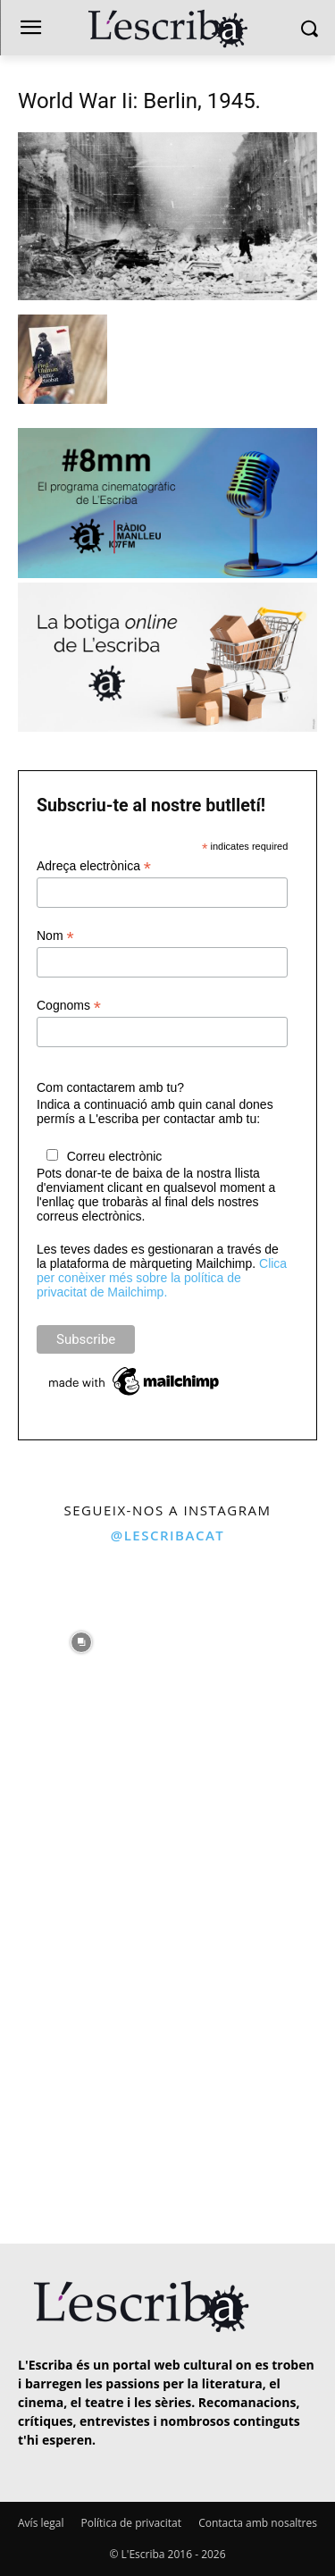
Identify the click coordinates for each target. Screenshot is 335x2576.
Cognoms (69, 1005)
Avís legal (40, 2522)
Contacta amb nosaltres (257, 2522)
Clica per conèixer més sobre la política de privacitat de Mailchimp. (162, 1277)
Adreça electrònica (94, 866)
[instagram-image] (81, 1637)
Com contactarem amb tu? (110, 1087)
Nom (55, 935)
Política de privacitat (131, 2522)
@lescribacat (168, 1535)
